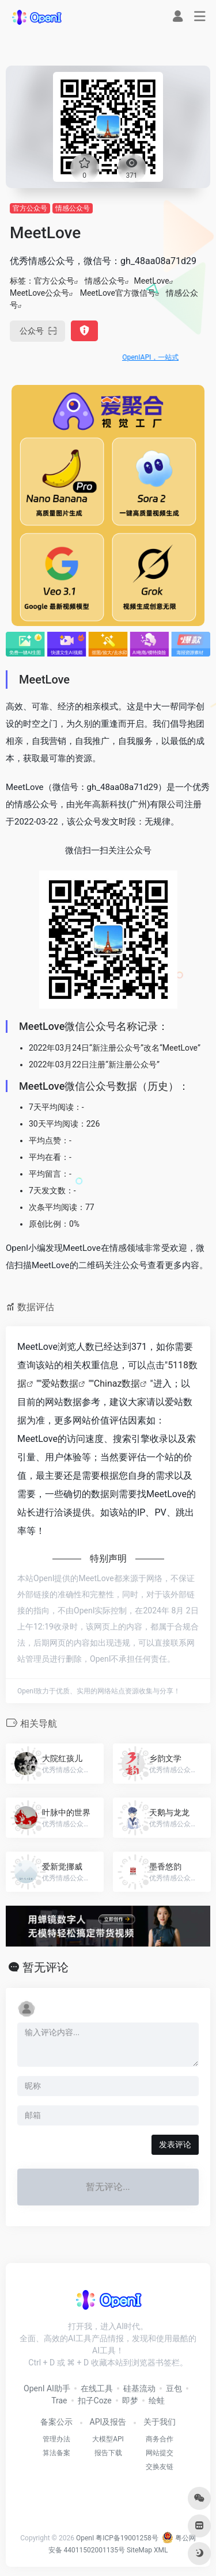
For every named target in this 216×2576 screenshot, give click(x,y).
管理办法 (56, 2439)
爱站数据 (59, 1383)
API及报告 (108, 2421)
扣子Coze (95, 2400)
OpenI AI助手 (47, 2388)
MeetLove (151, 280)
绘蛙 (157, 2400)
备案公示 (56, 2421)
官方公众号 (30, 208)
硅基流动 (139, 2388)
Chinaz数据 (117, 1383)
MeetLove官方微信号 (118, 292)
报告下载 (108, 2453)
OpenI (85, 2538)
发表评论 (175, 2144)
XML (161, 2550)
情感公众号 (72, 208)
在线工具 (97, 2388)
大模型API (108, 2439)
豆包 (174, 2388)
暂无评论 (45, 1967)
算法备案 (56, 2453)
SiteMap (139, 2550)
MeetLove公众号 (39, 292)
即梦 (130, 2400)
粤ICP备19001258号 (127, 2538)
